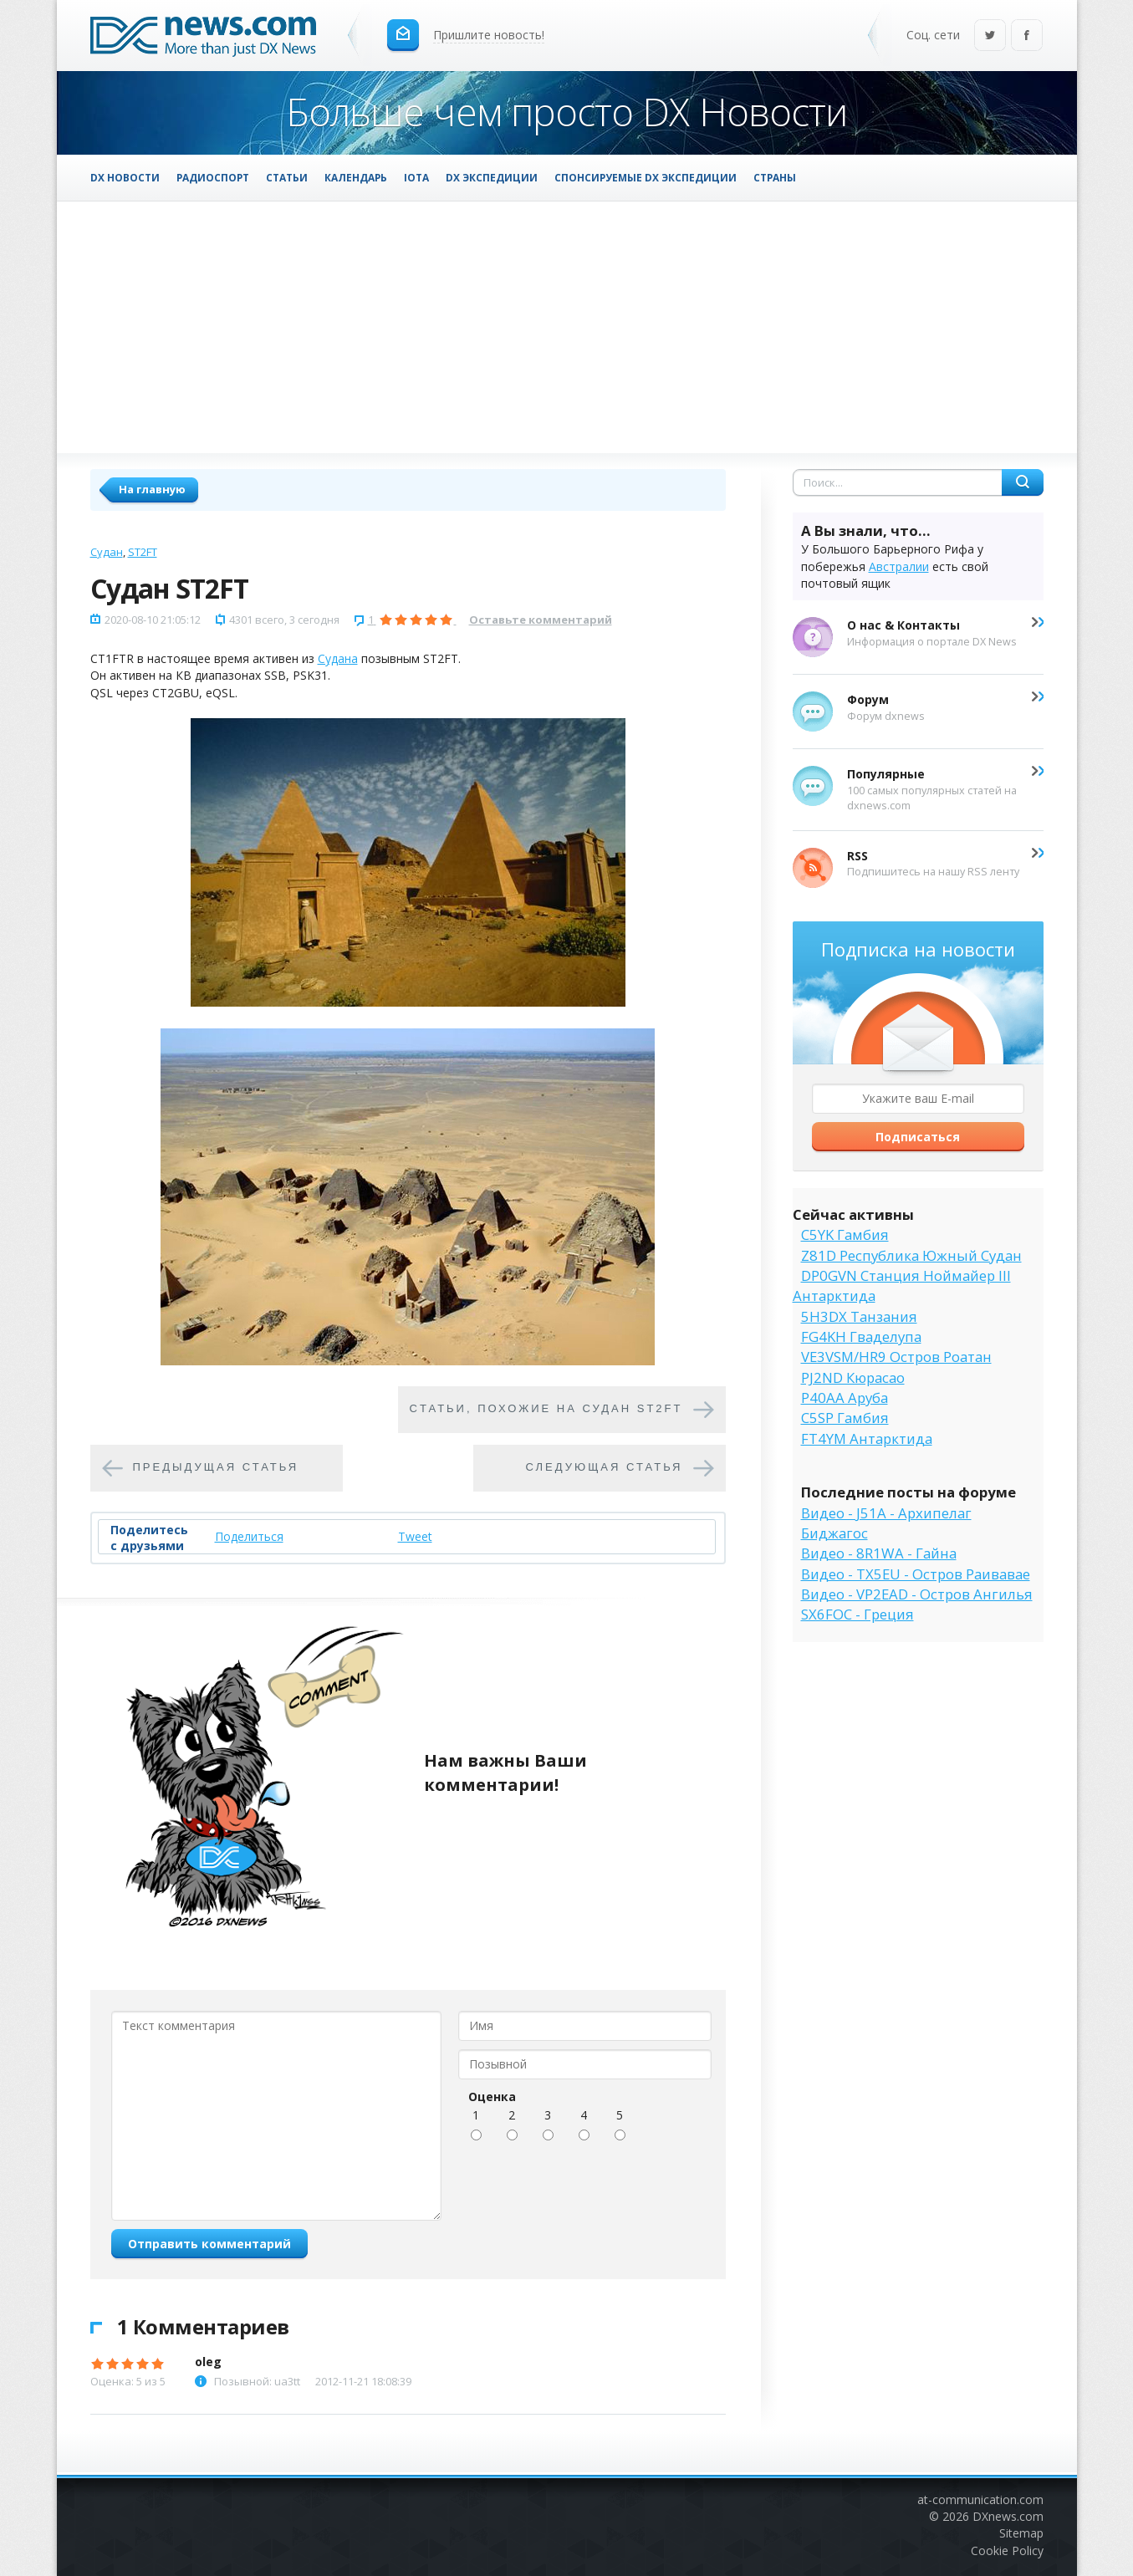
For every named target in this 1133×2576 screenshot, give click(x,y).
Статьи (287, 177)
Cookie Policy (1007, 2550)
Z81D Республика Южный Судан (911, 1255)
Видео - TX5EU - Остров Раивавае (915, 1574)
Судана (338, 658)
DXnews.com (1008, 2516)
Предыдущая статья (216, 1467)
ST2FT (142, 551)
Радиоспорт (212, 177)
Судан (106, 551)
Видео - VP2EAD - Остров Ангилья (917, 1594)
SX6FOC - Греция (857, 1614)
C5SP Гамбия (845, 1417)
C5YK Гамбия (845, 1234)
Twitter (990, 36)
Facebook (1027, 36)
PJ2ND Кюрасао (853, 1377)
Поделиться (249, 1536)
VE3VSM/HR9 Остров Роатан (896, 1356)
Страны (774, 177)
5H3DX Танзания (859, 1316)
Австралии (899, 566)
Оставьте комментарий (540, 619)
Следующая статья (604, 1467)
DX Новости (125, 177)
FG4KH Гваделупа (861, 1336)
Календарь (355, 177)
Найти (1023, 482)
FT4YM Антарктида (866, 1438)
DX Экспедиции (492, 177)
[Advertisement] (567, 327)
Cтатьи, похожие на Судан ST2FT (546, 1408)
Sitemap (1021, 2533)
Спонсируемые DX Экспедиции (645, 177)
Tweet (415, 1536)
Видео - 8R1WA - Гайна (879, 1553)
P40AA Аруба (844, 1397)
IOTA (416, 177)
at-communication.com (980, 2499)
